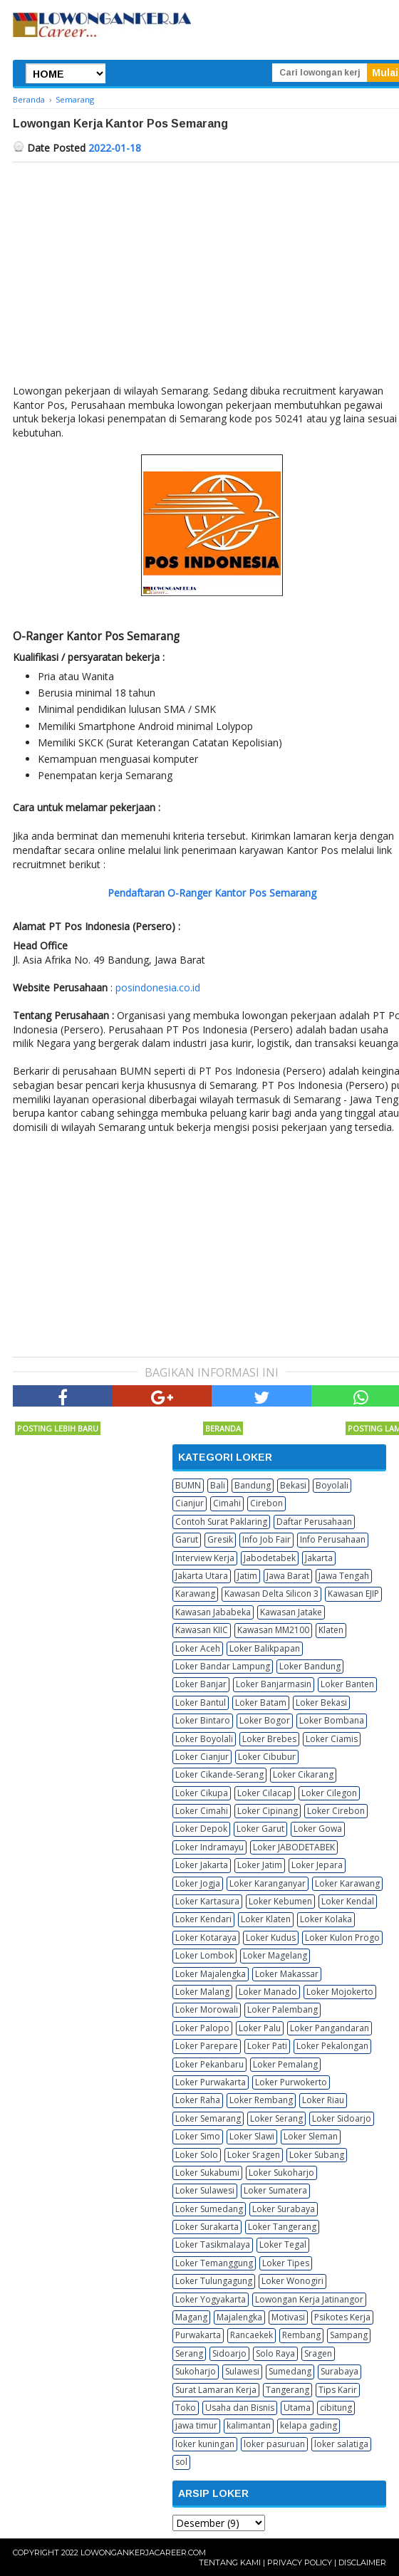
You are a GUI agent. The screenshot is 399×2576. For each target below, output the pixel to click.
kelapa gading (308, 2425)
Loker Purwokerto (291, 2082)
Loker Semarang (208, 2118)
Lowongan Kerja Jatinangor (309, 2299)
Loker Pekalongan (332, 2046)
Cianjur (189, 1503)
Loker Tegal (282, 2244)
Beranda (223, 1428)
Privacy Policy (299, 2562)
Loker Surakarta (207, 2227)
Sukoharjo (195, 2371)
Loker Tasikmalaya (212, 2244)
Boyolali (332, 1485)
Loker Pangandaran (329, 2028)
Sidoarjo (229, 2353)
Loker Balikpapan (264, 1648)
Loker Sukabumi (207, 2172)
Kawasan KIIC (201, 1630)
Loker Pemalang (285, 2064)
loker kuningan (204, 2444)
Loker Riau (323, 2100)
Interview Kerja (204, 1558)
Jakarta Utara (201, 1576)
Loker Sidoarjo (341, 2118)
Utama (297, 2408)
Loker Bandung (310, 1666)
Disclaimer (362, 2562)
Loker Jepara (317, 1865)
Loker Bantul (200, 1702)
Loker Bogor (264, 1720)
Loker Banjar (201, 1684)
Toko (185, 2408)
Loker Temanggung (214, 2263)
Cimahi (227, 1503)
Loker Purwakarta (210, 2082)
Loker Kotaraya (206, 1937)
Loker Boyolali (204, 1739)
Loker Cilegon (329, 1793)
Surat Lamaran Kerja (215, 2390)
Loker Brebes (269, 1739)
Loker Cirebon (336, 1811)
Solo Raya (275, 2353)
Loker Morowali (206, 2009)
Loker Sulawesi (204, 2190)
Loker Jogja (197, 1883)
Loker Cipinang (267, 1811)
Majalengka (239, 2317)
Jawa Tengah (343, 1576)
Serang (189, 2353)
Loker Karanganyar (267, 1883)
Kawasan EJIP (353, 1593)
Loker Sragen (253, 2155)
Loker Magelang (275, 1955)
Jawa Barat (287, 1576)
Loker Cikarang (303, 1774)
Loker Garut (260, 1829)
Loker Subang (316, 2155)
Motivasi (288, 2317)
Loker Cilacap (264, 1793)
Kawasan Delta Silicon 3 (271, 1593)
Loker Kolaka (326, 1919)
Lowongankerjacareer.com (143, 2552)
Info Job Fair (266, 1539)
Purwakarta (198, 2335)
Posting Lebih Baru (57, 1428)
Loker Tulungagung (213, 2281)
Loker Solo (196, 2155)
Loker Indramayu (209, 1847)
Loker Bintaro (202, 1720)
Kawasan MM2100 (273, 1630)
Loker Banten (347, 1684)
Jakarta (319, 1558)
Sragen (318, 2353)
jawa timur (196, 2425)
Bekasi (293, 1485)
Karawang (195, 1593)
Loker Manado (268, 1992)
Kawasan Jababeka (213, 1612)
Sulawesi (242, 2371)
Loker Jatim (259, 1865)
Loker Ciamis (332, 1739)
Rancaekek (251, 2335)
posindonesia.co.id (157, 987)
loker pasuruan (274, 2444)
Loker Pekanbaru (209, 2064)
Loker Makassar (286, 1974)
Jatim (247, 1576)
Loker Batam (260, 1702)
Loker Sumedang (209, 2209)
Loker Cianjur (202, 1757)
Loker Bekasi (321, 1702)
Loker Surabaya (283, 2209)
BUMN (188, 1485)
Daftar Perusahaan (314, 1522)
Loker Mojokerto (339, 1992)
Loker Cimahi (201, 1811)
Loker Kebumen (280, 1901)
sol (181, 2462)
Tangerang (287, 2390)
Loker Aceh (197, 1648)
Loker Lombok (204, 1955)
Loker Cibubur (267, 1757)
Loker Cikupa (201, 1793)
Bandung (252, 1485)
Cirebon (266, 1503)
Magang (191, 2317)
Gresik (220, 1539)
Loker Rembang (261, 2100)
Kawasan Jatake (291, 1612)
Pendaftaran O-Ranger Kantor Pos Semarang (212, 892)
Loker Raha (197, 2100)
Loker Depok (201, 1829)
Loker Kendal (347, 1901)
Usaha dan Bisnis (239, 2408)
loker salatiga (341, 2444)
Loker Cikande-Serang (219, 1774)
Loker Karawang (347, 1883)
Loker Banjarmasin (273, 1684)
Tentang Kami (230, 2562)
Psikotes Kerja (342, 2317)
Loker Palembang (282, 2009)
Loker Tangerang (282, 2227)
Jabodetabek (270, 1558)
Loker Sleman (311, 2136)
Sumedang (290, 2371)
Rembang (301, 2335)
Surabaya (339, 2371)
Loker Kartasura (207, 1901)
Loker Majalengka (210, 1974)
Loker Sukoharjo (281, 2172)
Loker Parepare (206, 2046)
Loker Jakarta (201, 1865)
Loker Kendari (203, 1919)
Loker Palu (260, 2028)
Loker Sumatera (275, 2190)
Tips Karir (337, 2390)
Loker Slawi (251, 2136)
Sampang (349, 2335)
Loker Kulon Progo (342, 1937)
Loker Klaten (266, 1919)
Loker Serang (276, 2118)
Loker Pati (267, 2046)
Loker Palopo (202, 2028)
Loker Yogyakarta (210, 2299)
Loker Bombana (331, 1720)
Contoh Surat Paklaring (221, 1522)
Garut (186, 1539)
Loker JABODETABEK (294, 1847)
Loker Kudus (271, 1937)
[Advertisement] (132, 1244)
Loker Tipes (285, 2263)
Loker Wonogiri (292, 2281)
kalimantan (249, 2425)
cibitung (336, 2408)
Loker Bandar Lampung (222, 1666)
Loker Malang (202, 1992)
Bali (217, 1485)
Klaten (330, 1630)
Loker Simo (197, 2136)
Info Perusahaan (333, 1539)
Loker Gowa (318, 1829)
